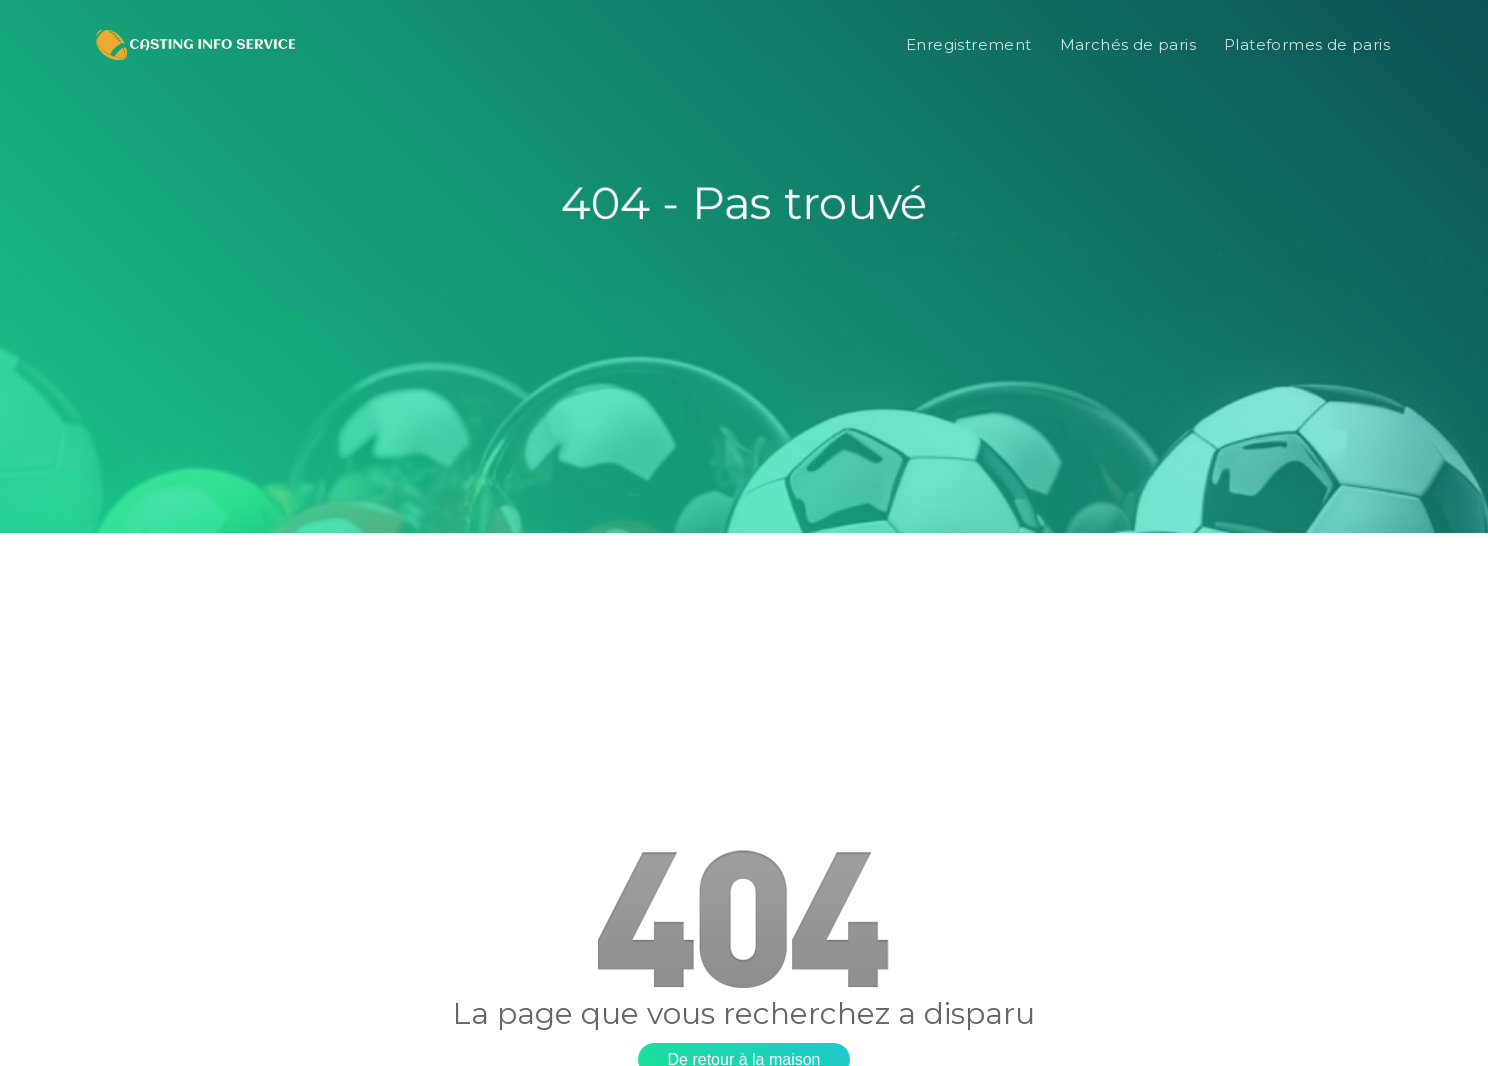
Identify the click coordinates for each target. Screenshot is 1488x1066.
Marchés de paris (1128, 44)
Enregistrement (969, 44)
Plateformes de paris (1307, 44)
